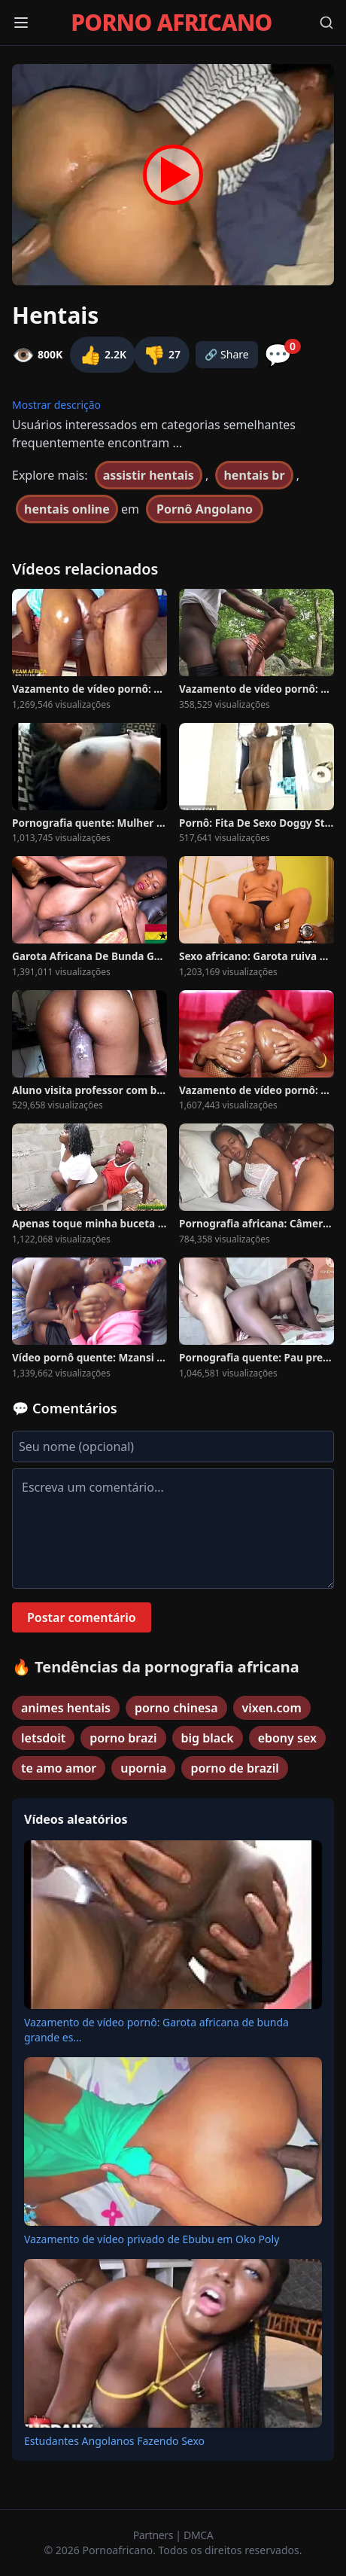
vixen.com (272, 1708)
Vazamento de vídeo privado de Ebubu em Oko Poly (151, 2239)
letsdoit (43, 1738)
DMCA (198, 2535)
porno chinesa (176, 1708)
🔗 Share (227, 354)
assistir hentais (148, 475)
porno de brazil (234, 1768)
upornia (143, 1768)
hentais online (67, 509)
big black (207, 1738)
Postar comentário (81, 1617)
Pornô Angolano (204, 509)
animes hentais (66, 1708)
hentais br (253, 475)
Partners (154, 2535)
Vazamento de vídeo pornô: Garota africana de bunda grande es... (156, 2029)
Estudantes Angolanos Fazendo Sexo (114, 2441)
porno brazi (123, 1738)
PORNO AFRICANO (171, 22)
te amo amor (58, 1768)
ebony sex (287, 1738)
